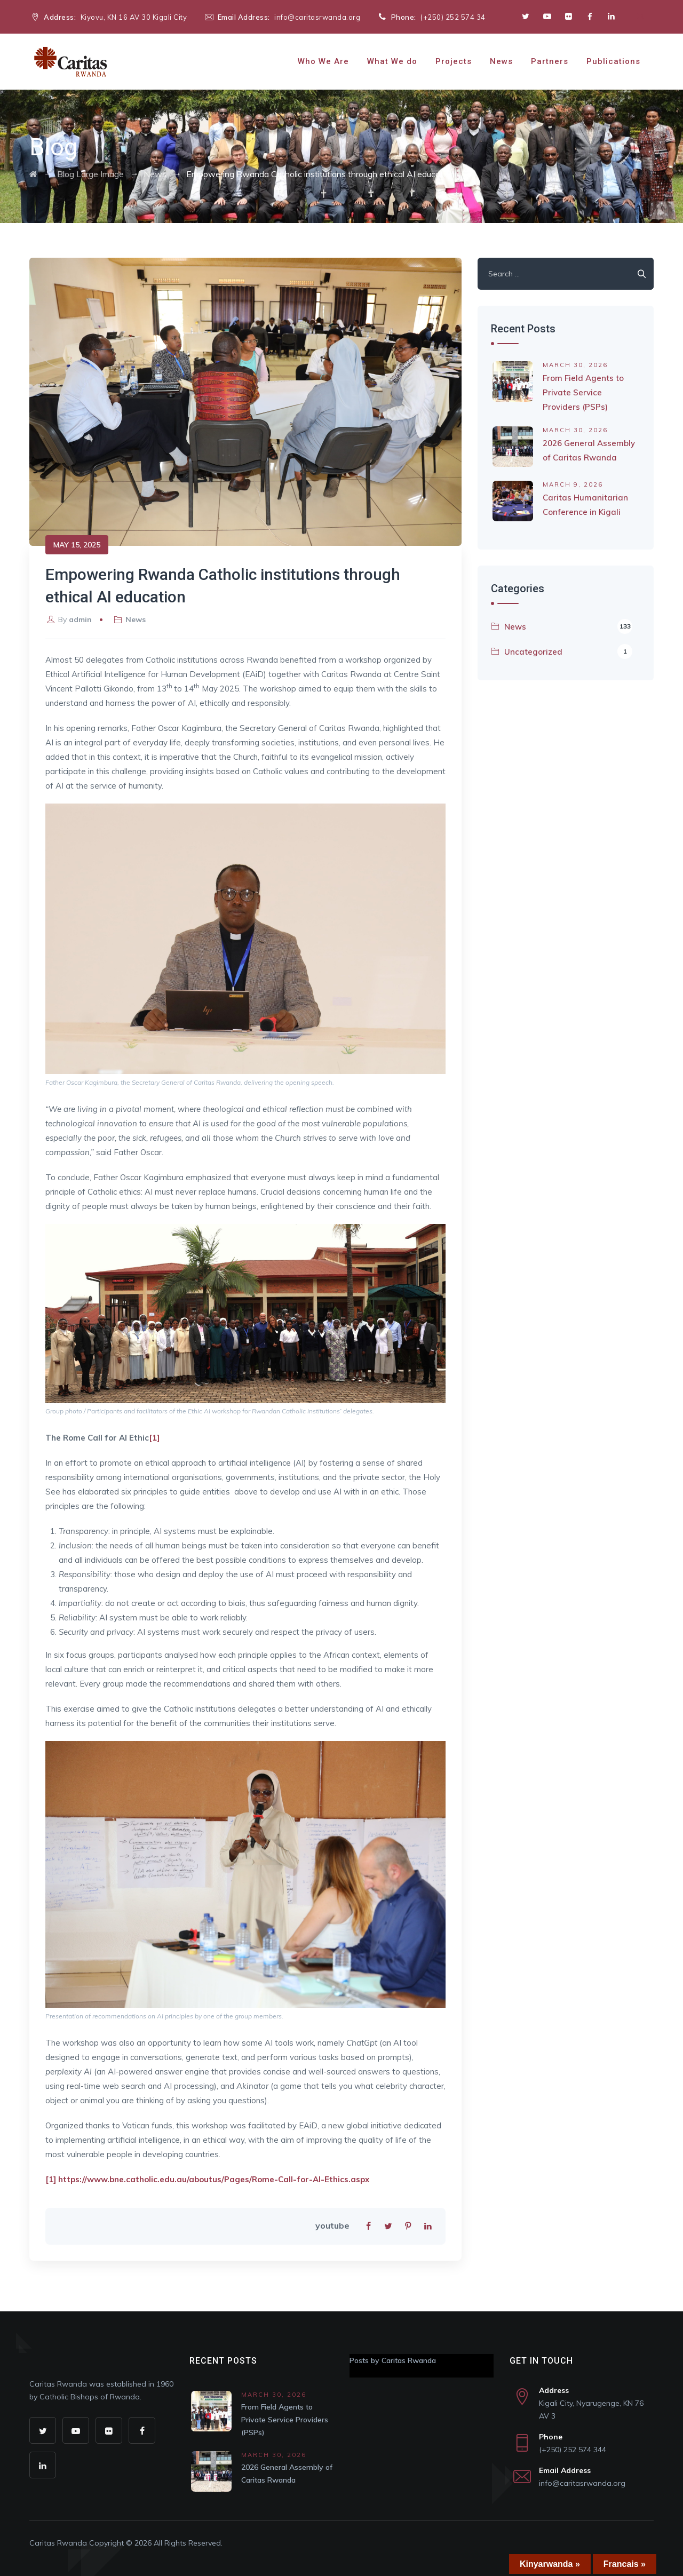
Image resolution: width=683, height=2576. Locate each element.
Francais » (624, 2564)
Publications (613, 61)
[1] (154, 1438)
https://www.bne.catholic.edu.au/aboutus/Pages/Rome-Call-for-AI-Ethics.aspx (213, 2179)
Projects (453, 61)
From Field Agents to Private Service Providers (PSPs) (583, 392)
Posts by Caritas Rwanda (393, 2360)
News (501, 61)
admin (80, 619)
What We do (392, 61)
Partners (549, 61)
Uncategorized (568, 651)
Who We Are (323, 61)
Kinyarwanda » (550, 2564)
